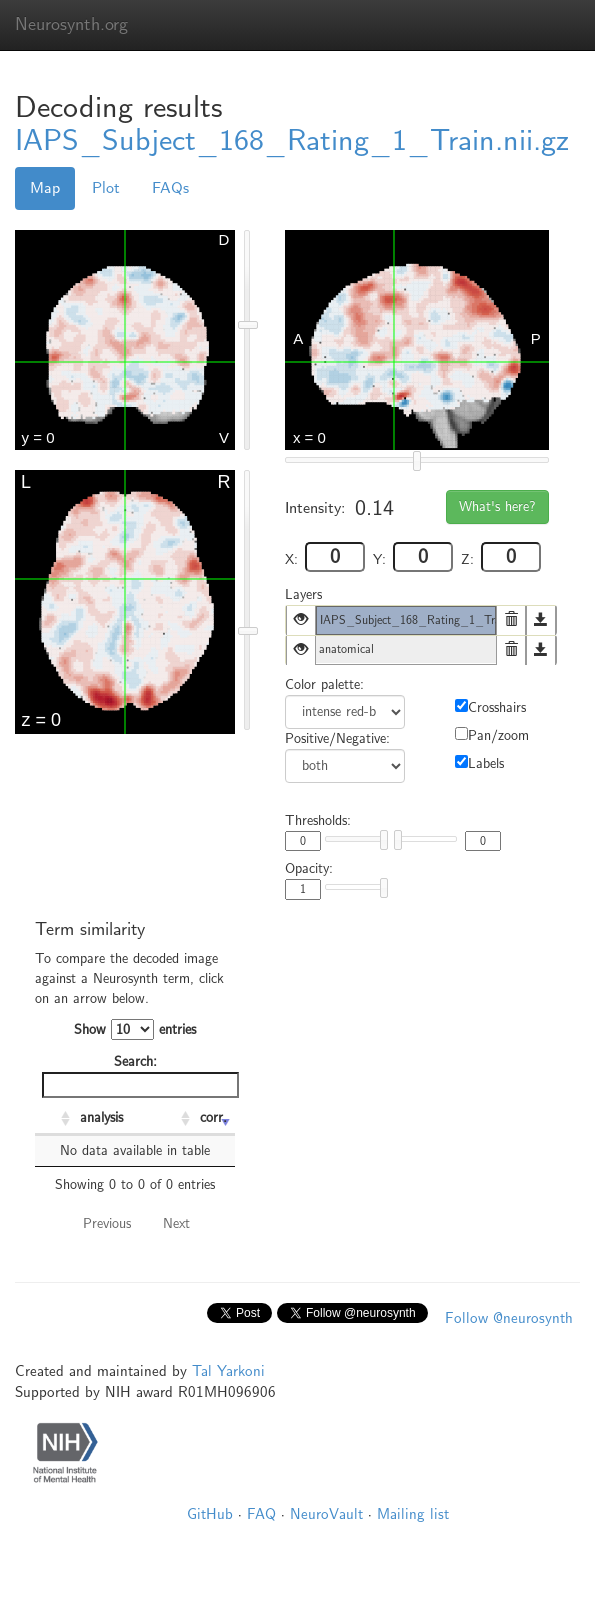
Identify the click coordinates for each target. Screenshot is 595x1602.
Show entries (135, 1029)
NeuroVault (326, 1514)
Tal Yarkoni (228, 1371)
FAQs (170, 188)
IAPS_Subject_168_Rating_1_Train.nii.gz (292, 140)
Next (176, 1223)
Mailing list (413, 1514)
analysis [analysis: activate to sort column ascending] (101, 1117)
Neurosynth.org (71, 24)
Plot (106, 188)
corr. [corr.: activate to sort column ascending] (213, 1117)
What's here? (497, 506)
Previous (107, 1223)
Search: (138, 1075)
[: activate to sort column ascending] (55, 1119)
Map (45, 188)
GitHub (210, 1514)
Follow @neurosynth (509, 1318)
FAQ (261, 1514)
